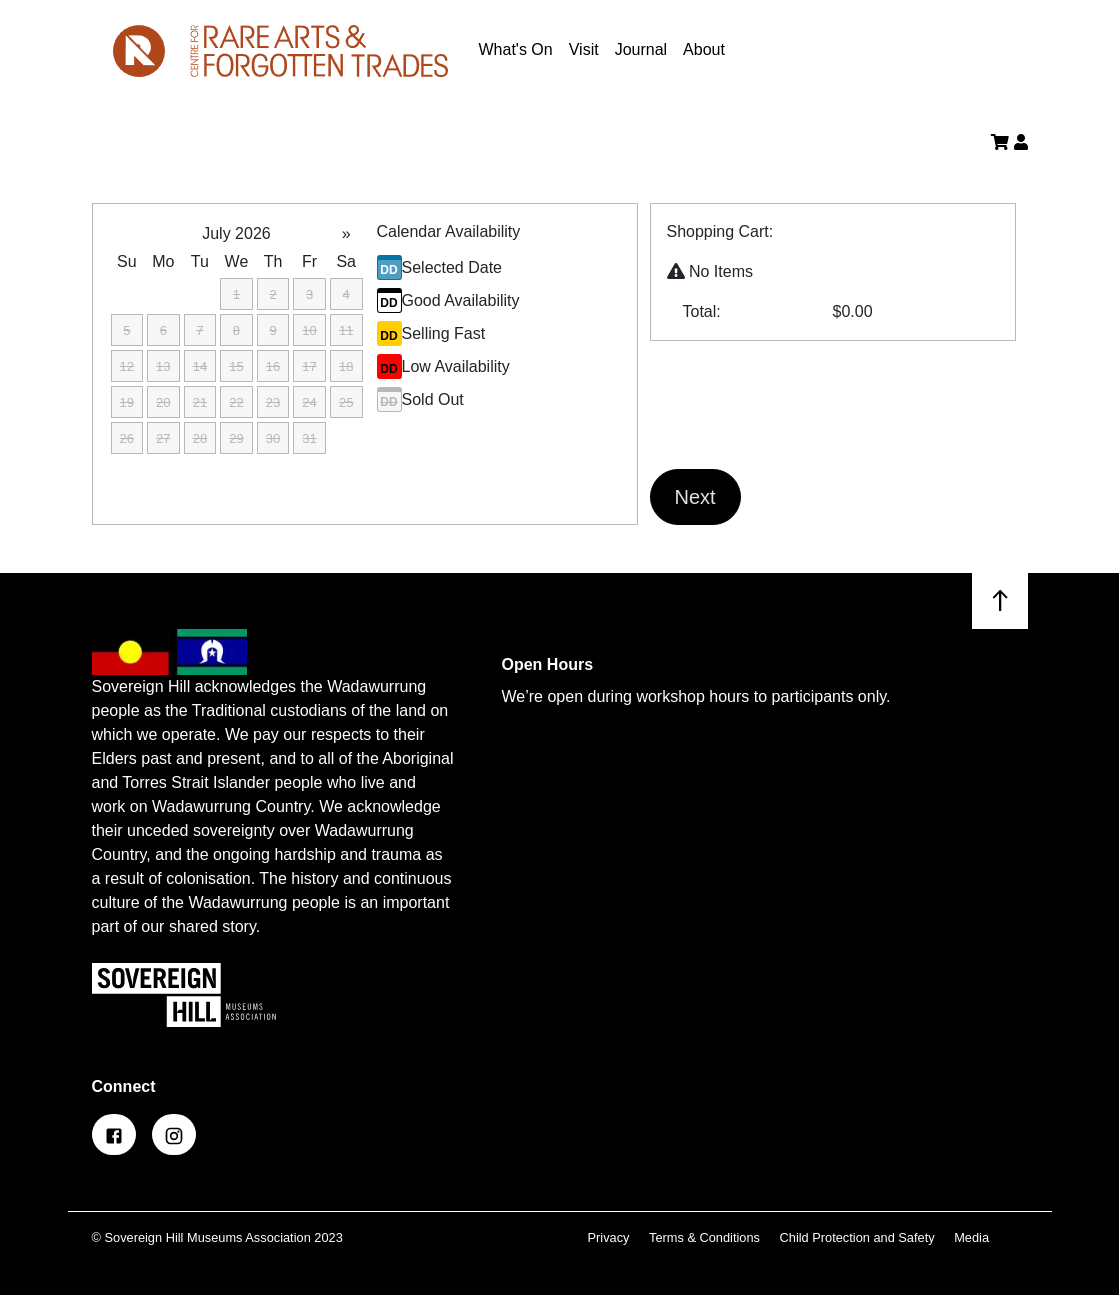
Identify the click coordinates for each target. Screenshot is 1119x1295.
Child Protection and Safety (859, 1237)
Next (695, 497)
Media (971, 1237)
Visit (584, 49)
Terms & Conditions (706, 1237)
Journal (641, 49)
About (704, 49)
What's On (516, 49)
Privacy (611, 1237)
